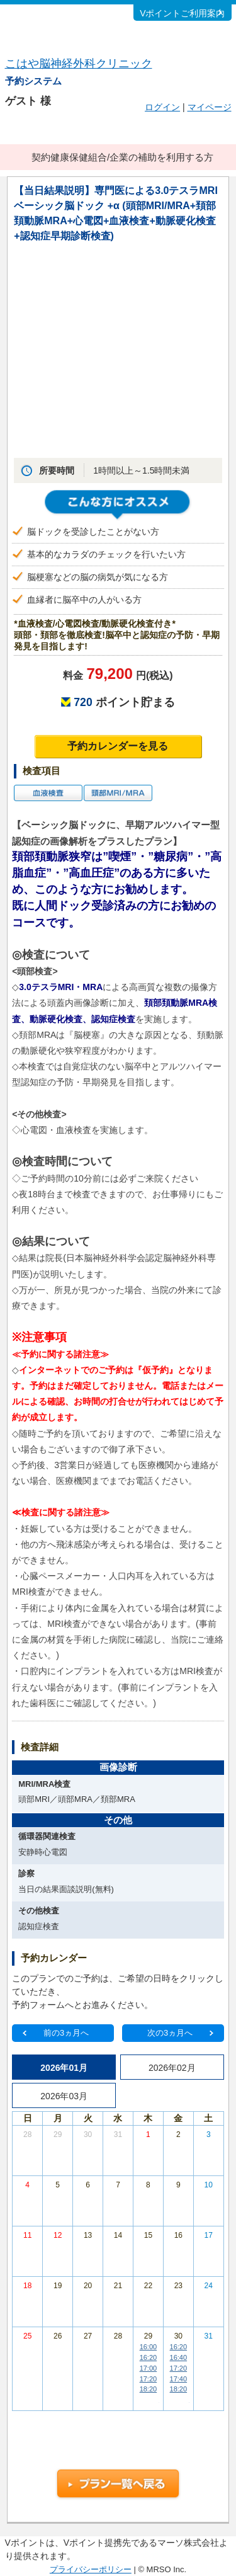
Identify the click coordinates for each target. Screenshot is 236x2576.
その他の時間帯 (148, 2399)
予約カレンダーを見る (117, 746)
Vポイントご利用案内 (182, 13)
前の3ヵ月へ (66, 2032)
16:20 (148, 2357)
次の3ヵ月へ (170, 2032)
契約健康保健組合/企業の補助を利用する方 (122, 157)
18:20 (148, 2389)
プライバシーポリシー (91, 2569)
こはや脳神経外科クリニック (78, 63)
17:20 (148, 2379)
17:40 (179, 2379)
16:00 (148, 2347)
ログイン (162, 107)
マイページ (210, 107)
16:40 (179, 2357)
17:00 (148, 2368)
